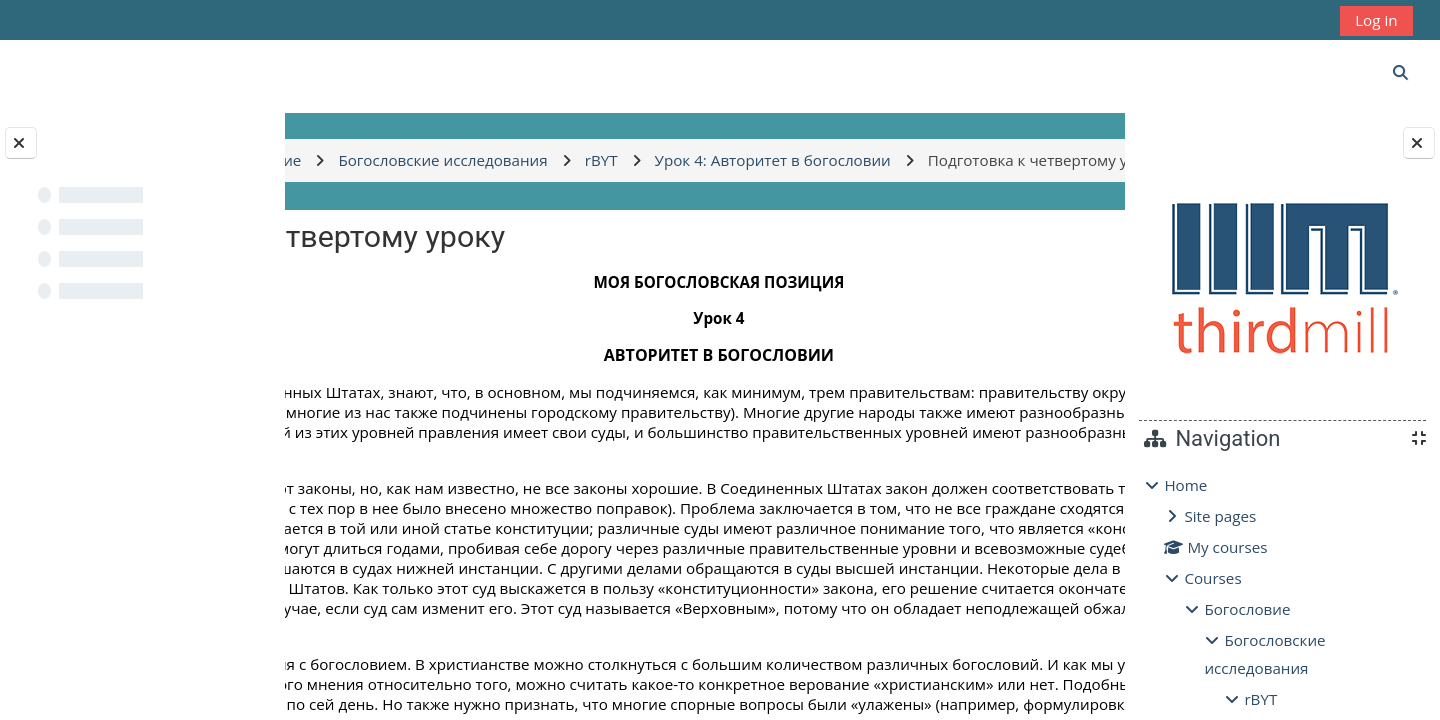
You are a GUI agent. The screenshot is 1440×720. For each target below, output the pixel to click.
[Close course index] (21, 143)
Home (1185, 485)
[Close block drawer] (1419, 143)
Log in (1376, 20)
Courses (1212, 578)
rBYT (1260, 699)
